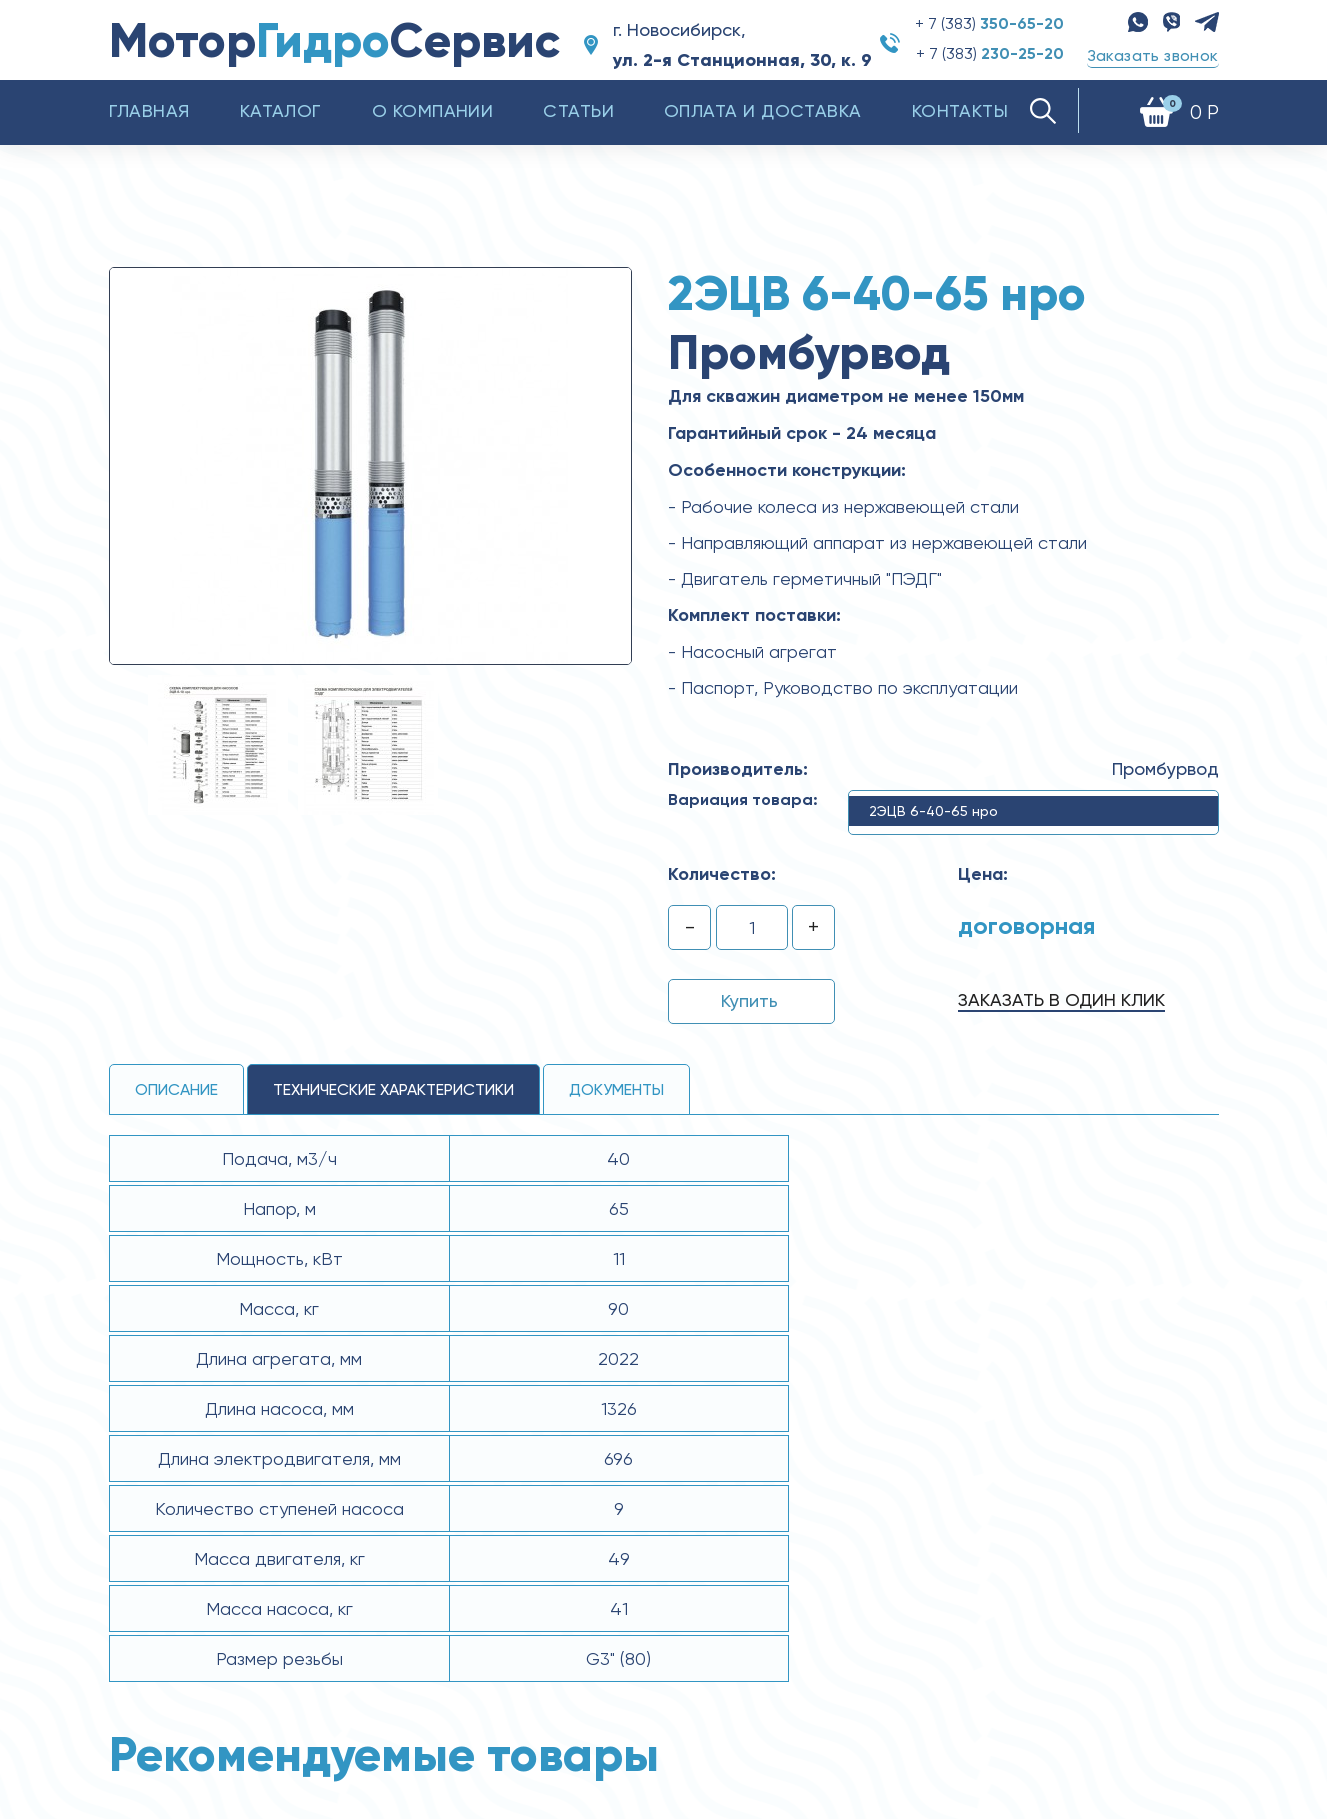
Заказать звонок (1153, 55)
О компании (433, 110)
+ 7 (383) (989, 23)
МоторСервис (334, 40)
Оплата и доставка (763, 110)
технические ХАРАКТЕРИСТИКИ (393, 1089)
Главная (149, 110)
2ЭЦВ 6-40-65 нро (933, 811)
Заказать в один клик (1061, 999)
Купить (749, 1000)
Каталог (281, 110)
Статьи (578, 110)
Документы (616, 1089)
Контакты (960, 110)
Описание (176, 1089)
